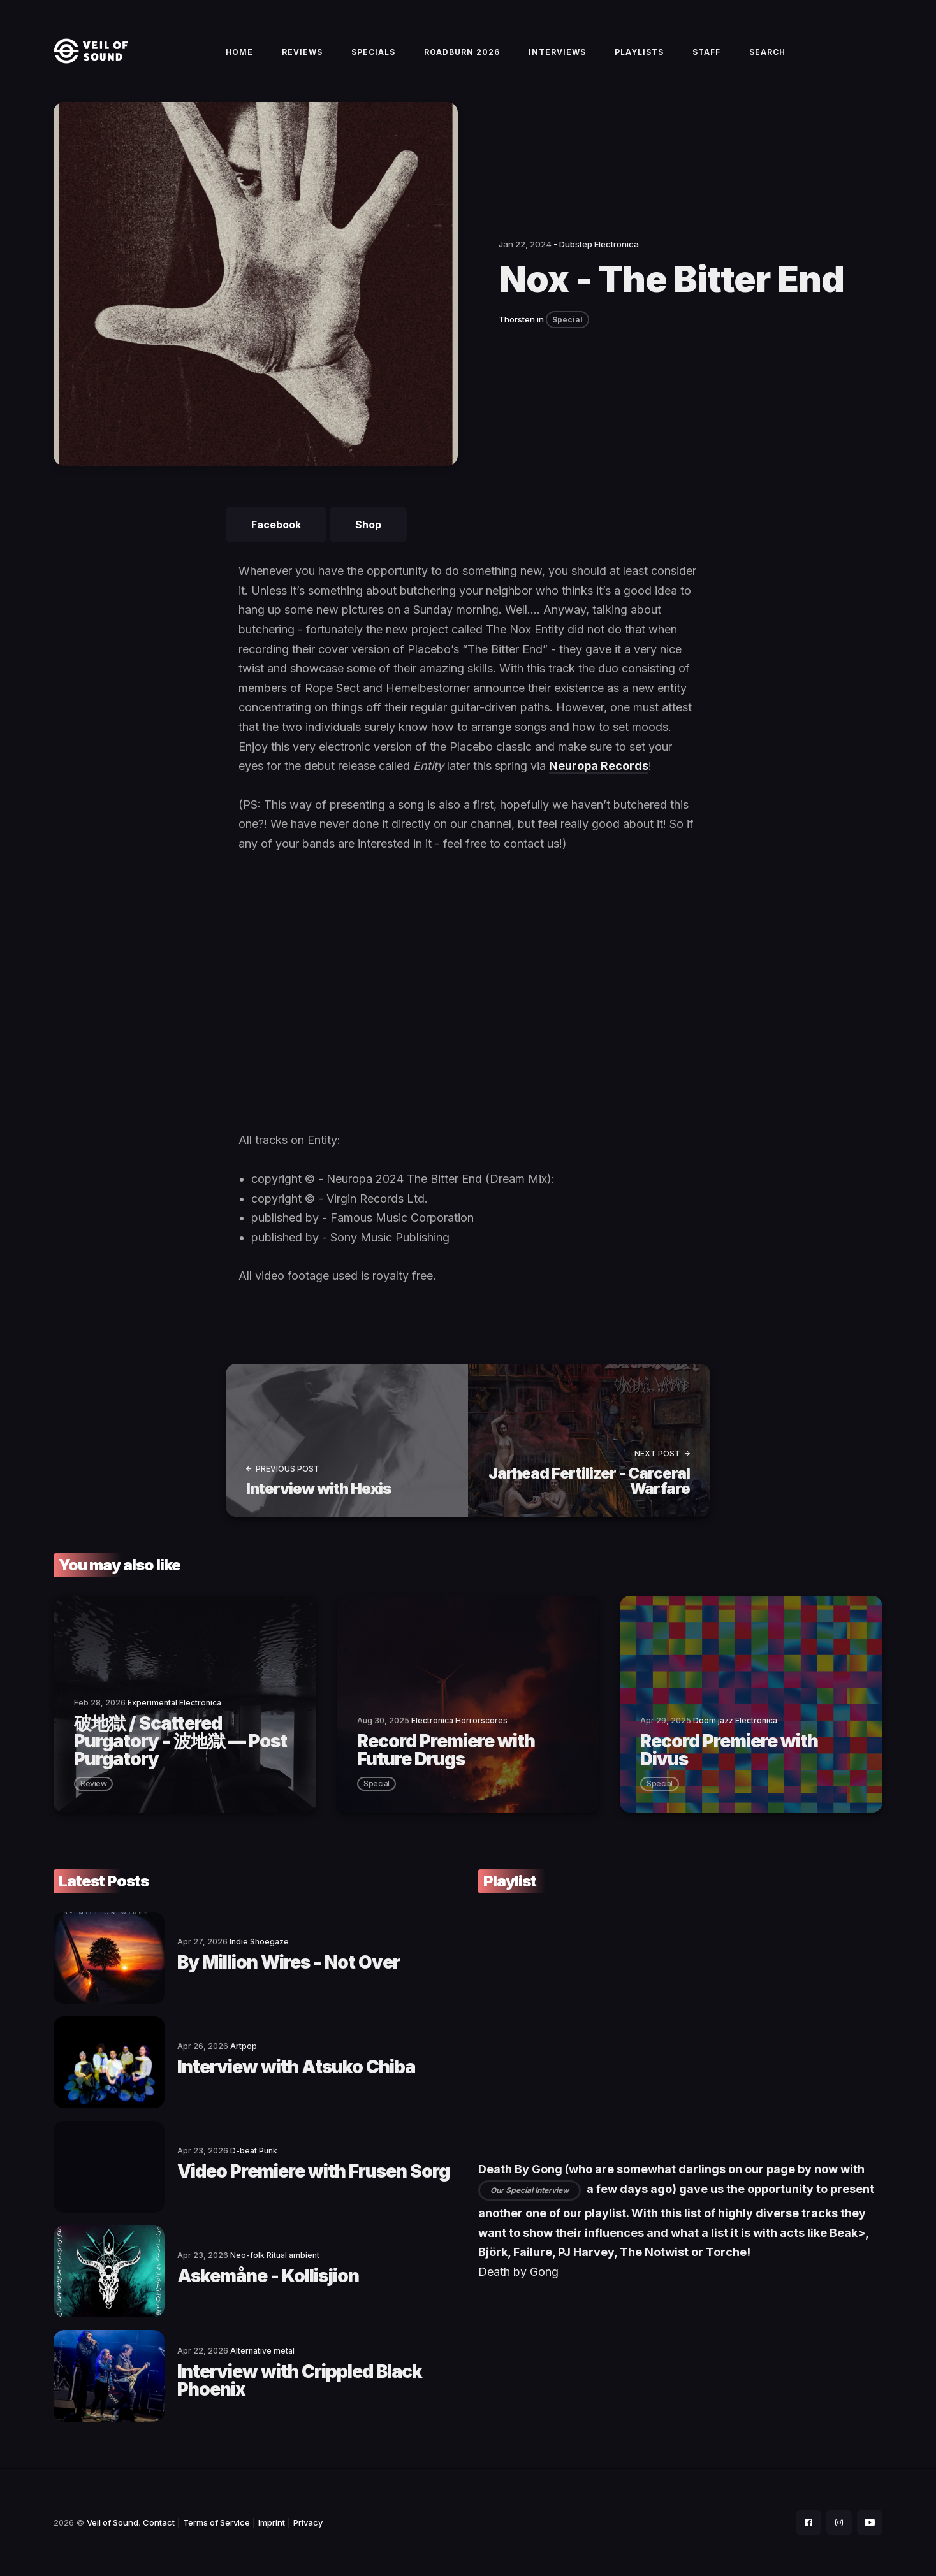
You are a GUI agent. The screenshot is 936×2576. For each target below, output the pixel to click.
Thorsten (517, 319)
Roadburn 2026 (462, 52)
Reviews (302, 52)
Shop (368, 524)
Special (567, 319)
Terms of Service (216, 2522)
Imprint (271, 2522)
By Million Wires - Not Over (288, 1962)
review (93, 1783)
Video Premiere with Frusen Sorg (313, 2171)
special (376, 1783)
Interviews (557, 52)
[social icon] (808, 2522)
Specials (373, 52)
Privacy (308, 2522)
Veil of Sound (112, 2522)
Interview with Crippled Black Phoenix (299, 2380)
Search (767, 52)
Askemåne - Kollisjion (268, 2276)
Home (239, 52)
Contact (159, 2522)
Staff (706, 52)
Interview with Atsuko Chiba (296, 2067)
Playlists (639, 52)
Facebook (276, 524)
